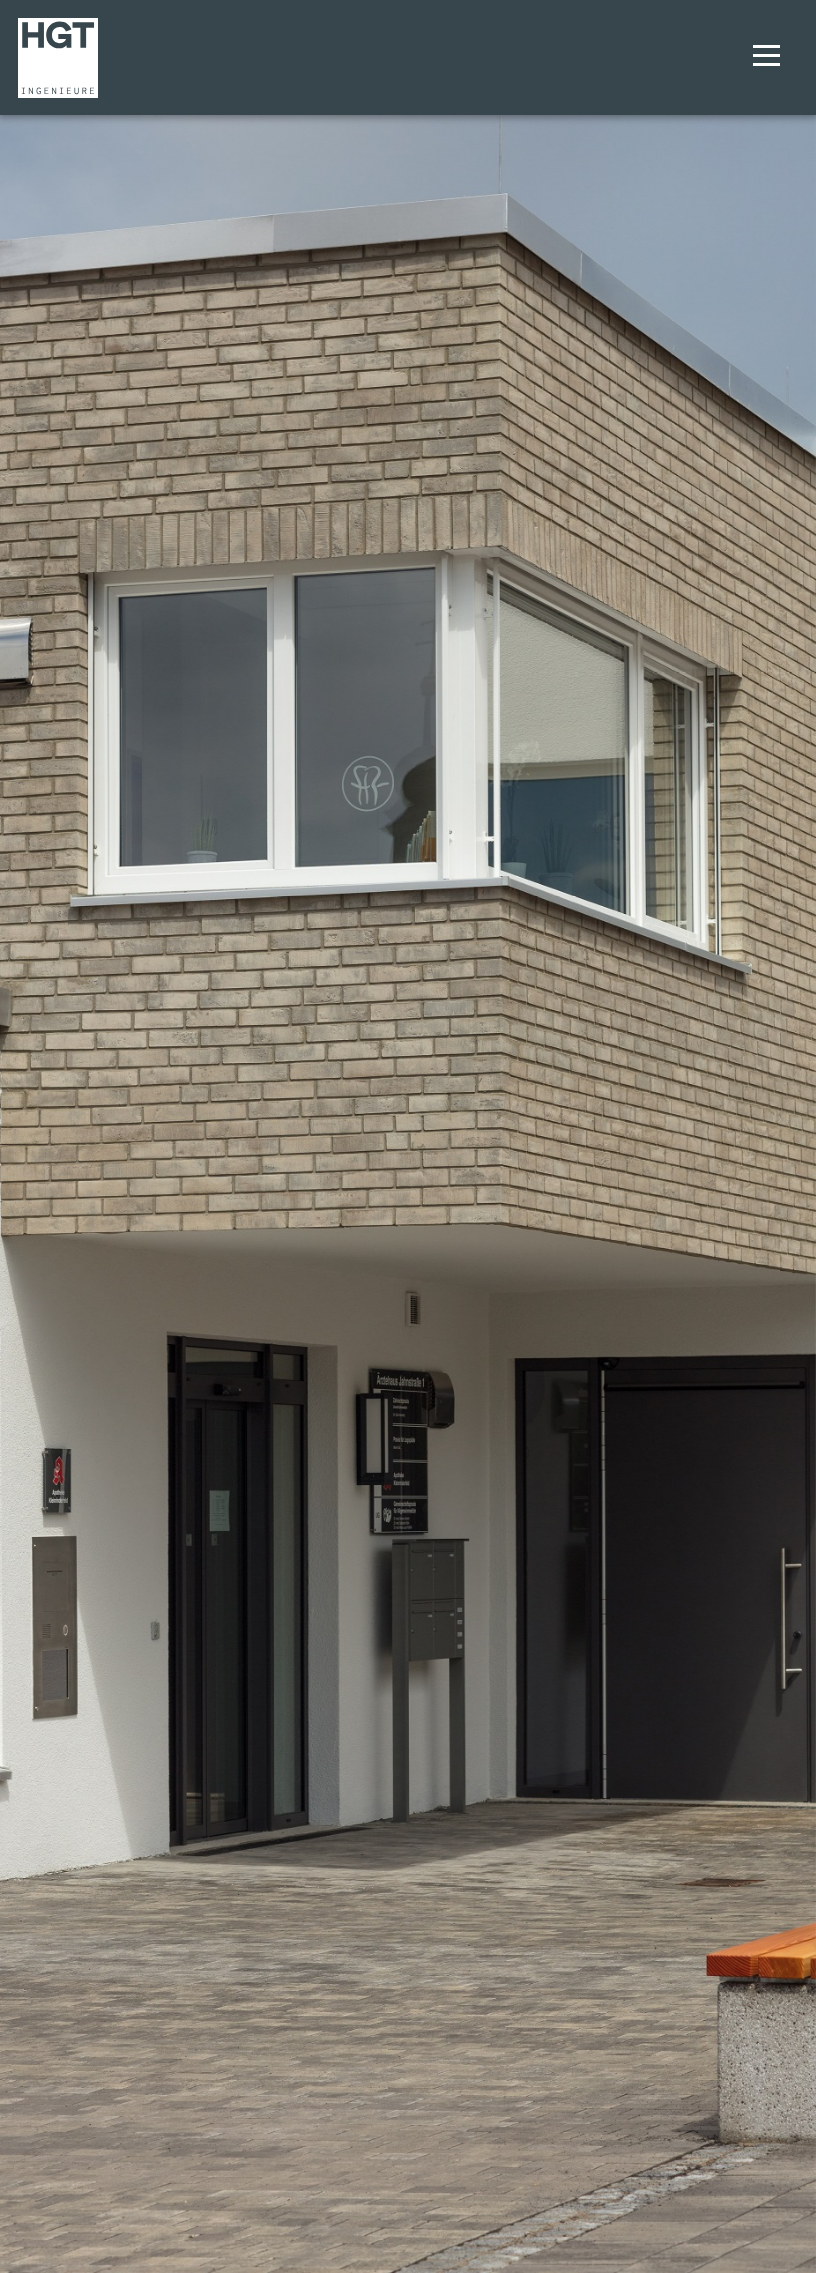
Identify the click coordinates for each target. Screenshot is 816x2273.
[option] (408, 1136)
